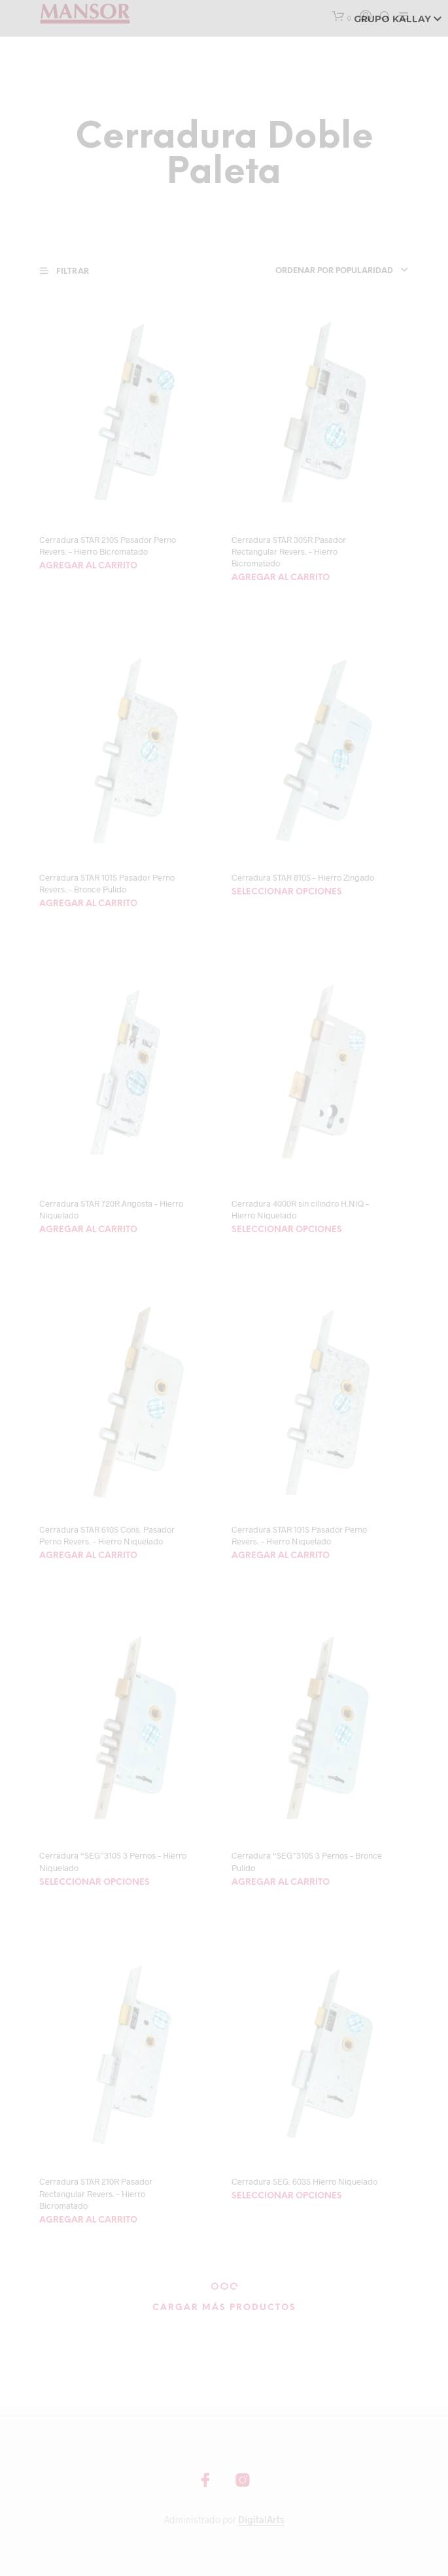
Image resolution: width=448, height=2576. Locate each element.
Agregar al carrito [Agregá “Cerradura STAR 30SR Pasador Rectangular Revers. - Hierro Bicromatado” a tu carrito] (281, 578)
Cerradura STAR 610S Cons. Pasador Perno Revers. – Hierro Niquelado (107, 1535)
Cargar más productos (224, 2308)
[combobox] (332, 271)
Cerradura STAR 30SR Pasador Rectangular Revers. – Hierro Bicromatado (289, 551)
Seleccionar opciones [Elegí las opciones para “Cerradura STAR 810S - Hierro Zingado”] (287, 892)
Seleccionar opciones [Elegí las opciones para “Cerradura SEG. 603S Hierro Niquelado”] (287, 2196)
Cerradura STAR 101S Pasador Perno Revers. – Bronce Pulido (107, 883)
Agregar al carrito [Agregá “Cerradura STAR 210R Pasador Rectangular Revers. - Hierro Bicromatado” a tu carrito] (88, 2220)
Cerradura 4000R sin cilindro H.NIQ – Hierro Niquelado (300, 1209)
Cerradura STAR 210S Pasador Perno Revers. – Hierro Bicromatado (107, 545)
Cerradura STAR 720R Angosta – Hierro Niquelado (111, 1209)
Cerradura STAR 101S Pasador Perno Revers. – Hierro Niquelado (299, 1535)
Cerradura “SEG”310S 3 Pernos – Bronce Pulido (307, 1861)
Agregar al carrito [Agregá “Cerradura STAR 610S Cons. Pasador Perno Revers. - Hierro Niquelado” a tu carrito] (88, 1556)
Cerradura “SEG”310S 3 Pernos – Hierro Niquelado (112, 1861)
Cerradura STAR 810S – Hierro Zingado (303, 877)
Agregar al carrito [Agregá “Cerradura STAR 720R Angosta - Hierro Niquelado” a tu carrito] (88, 1230)
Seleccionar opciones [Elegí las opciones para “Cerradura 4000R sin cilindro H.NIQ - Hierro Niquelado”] (287, 1230)
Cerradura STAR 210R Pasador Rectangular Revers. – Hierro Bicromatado (95, 2193)
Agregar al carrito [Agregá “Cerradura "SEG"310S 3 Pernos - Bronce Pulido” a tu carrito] (281, 1882)
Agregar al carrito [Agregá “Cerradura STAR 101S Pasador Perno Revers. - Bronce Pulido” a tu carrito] (88, 904)
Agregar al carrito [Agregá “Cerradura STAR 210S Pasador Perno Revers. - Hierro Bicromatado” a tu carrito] (88, 566)
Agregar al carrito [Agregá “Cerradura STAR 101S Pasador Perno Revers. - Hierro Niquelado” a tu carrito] (281, 1556)
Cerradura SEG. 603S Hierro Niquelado (304, 2181)
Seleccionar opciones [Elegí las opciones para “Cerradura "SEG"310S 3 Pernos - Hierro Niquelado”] (94, 1882)
